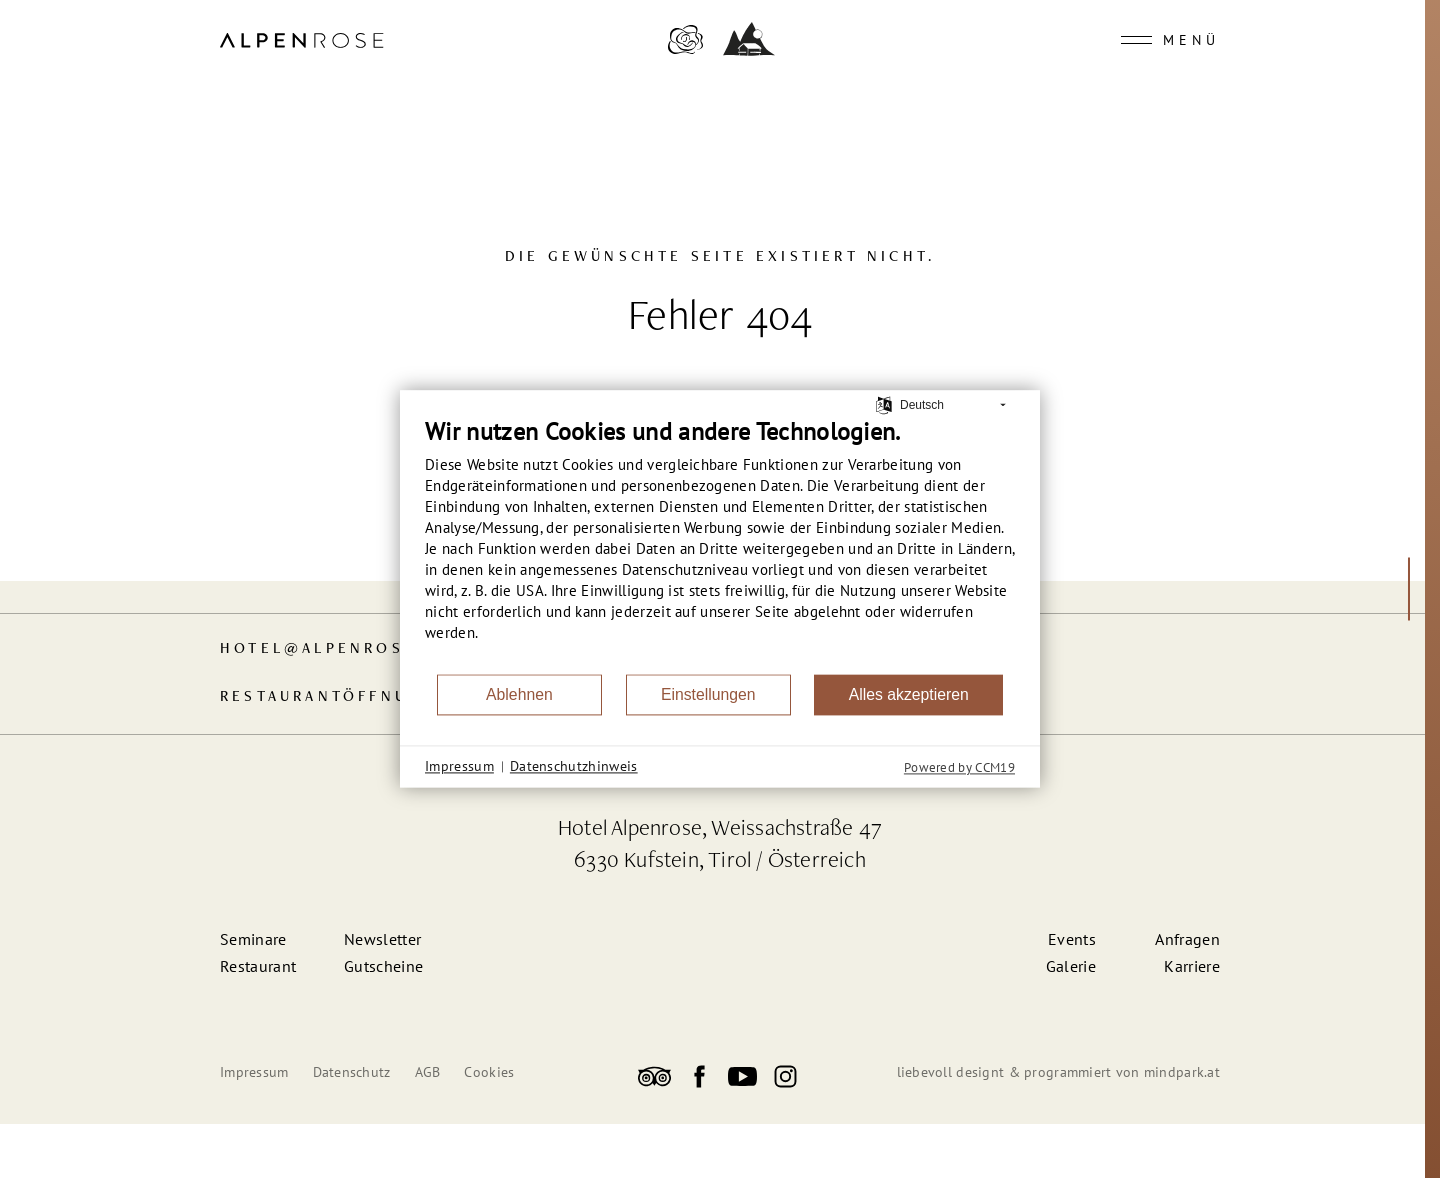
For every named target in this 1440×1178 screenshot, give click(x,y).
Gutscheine (383, 966)
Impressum (254, 1072)
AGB (428, 1072)
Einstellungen (708, 694)
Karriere (1192, 966)
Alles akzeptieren (909, 694)
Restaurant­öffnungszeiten (370, 697)
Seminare (253, 939)
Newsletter (382, 939)
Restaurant (258, 966)
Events (1072, 939)
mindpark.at (1182, 1072)
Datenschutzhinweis (574, 766)
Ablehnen (519, 694)
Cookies (489, 1072)
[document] (720, 544)
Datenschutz (352, 1072)
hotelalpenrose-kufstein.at (385, 649)
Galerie (1071, 966)
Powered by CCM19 (959, 767)
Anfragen (1187, 939)
